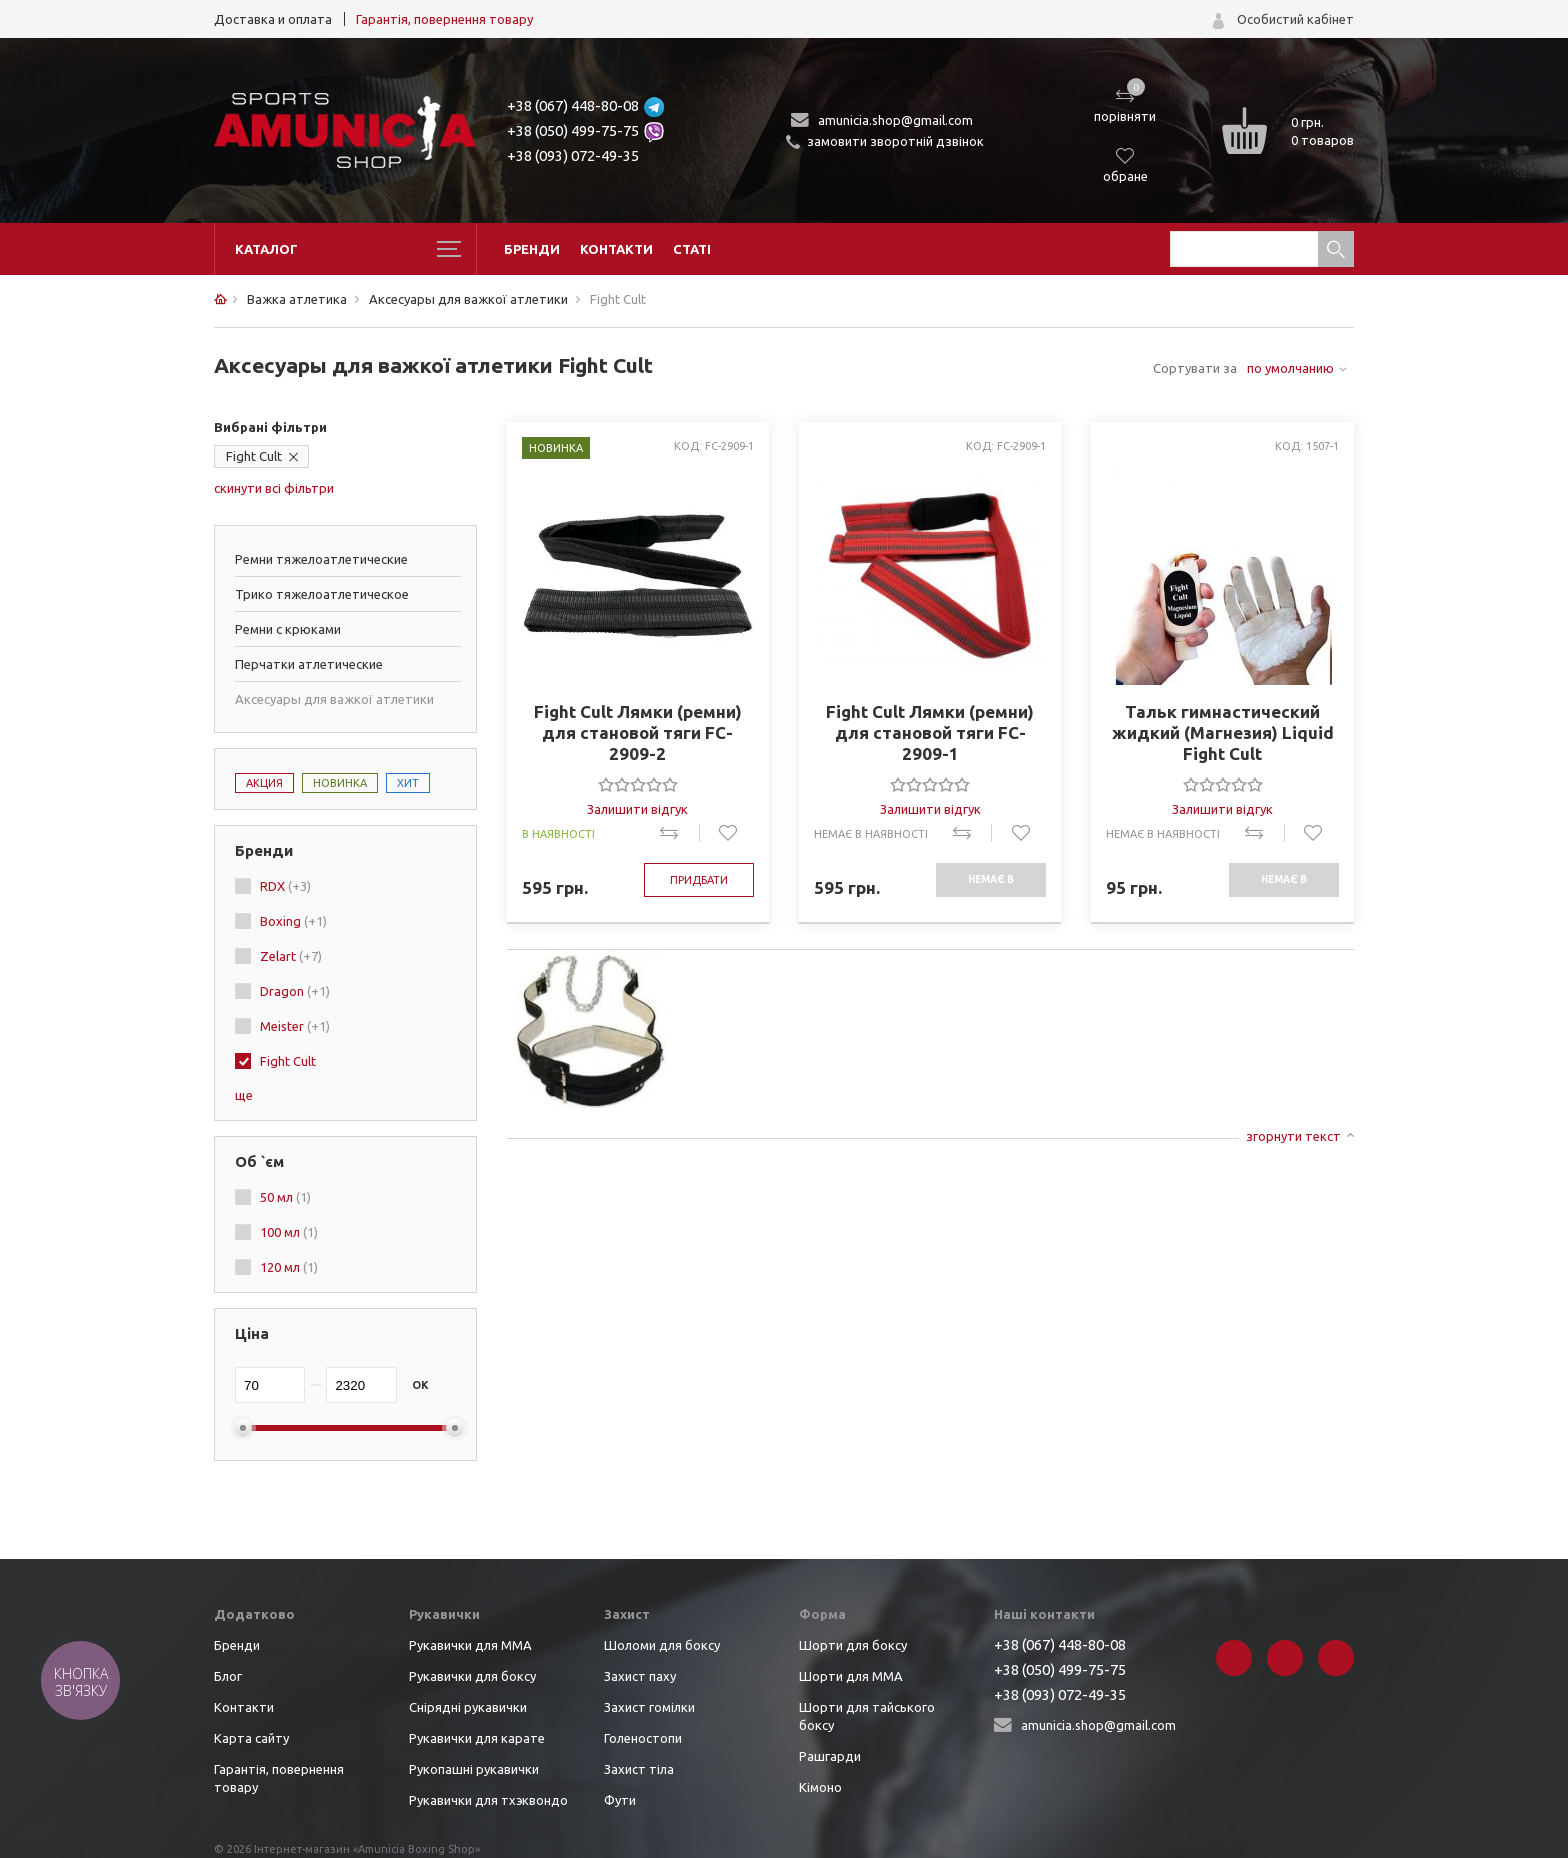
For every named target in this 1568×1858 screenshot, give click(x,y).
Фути (620, 1800)
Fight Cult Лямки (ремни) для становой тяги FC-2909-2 (638, 732)
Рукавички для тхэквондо (488, 1800)
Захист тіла (639, 1769)
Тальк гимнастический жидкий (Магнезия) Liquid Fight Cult (1223, 732)
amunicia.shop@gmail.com (895, 120)
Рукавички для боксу (472, 1676)
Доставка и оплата (273, 19)
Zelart (291, 956)
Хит (408, 783)
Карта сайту (251, 1738)
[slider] (638, 784)
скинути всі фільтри (274, 488)
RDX (285, 886)
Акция (264, 783)
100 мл (289, 1232)
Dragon (295, 991)
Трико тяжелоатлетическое (322, 594)
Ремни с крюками (288, 629)
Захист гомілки (649, 1707)
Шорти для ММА (851, 1676)
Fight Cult (254, 456)
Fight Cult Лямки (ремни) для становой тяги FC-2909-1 (930, 732)
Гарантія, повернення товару (444, 19)
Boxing (293, 921)
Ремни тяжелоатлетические (321, 559)
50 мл (285, 1197)
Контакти (616, 249)
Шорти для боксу (853, 1645)
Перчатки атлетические (309, 664)
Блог (228, 1676)
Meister (295, 1026)
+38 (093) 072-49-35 (573, 155)
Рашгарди (830, 1756)
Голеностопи (643, 1738)
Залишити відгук (637, 809)
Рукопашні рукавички (474, 1769)
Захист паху (640, 1676)
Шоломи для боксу (662, 1645)
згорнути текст (1293, 1136)
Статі (692, 249)
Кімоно (820, 1787)
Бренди (532, 249)
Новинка (340, 783)
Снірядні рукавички (468, 1707)
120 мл (289, 1267)
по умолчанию (1290, 368)
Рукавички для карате (477, 1738)
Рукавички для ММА (470, 1645)
